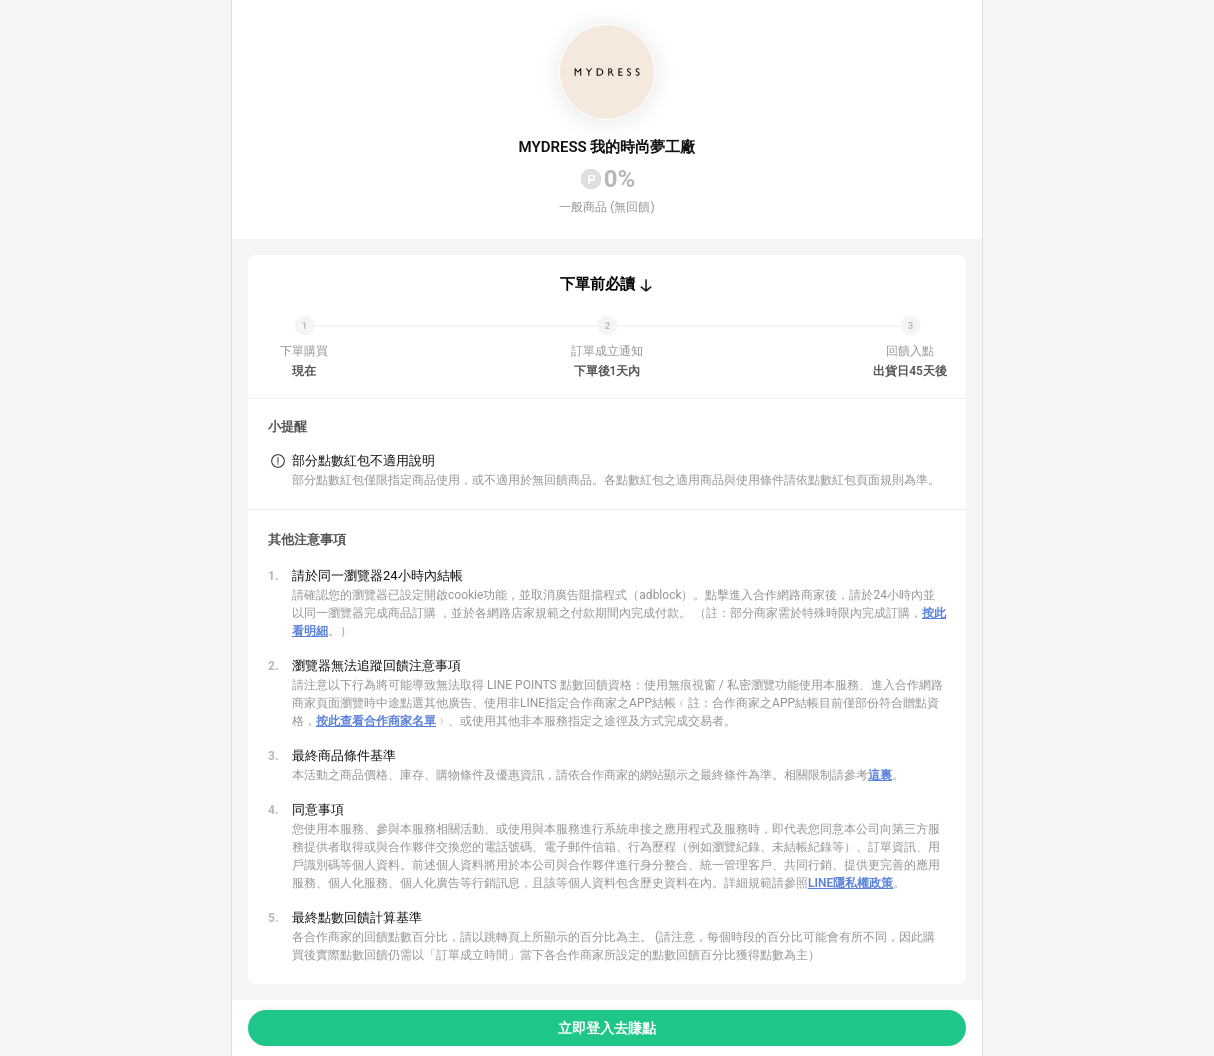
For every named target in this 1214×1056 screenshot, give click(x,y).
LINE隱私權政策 (850, 883)
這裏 (880, 775)
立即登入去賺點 (607, 1028)
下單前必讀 (597, 284)
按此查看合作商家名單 (376, 721)
